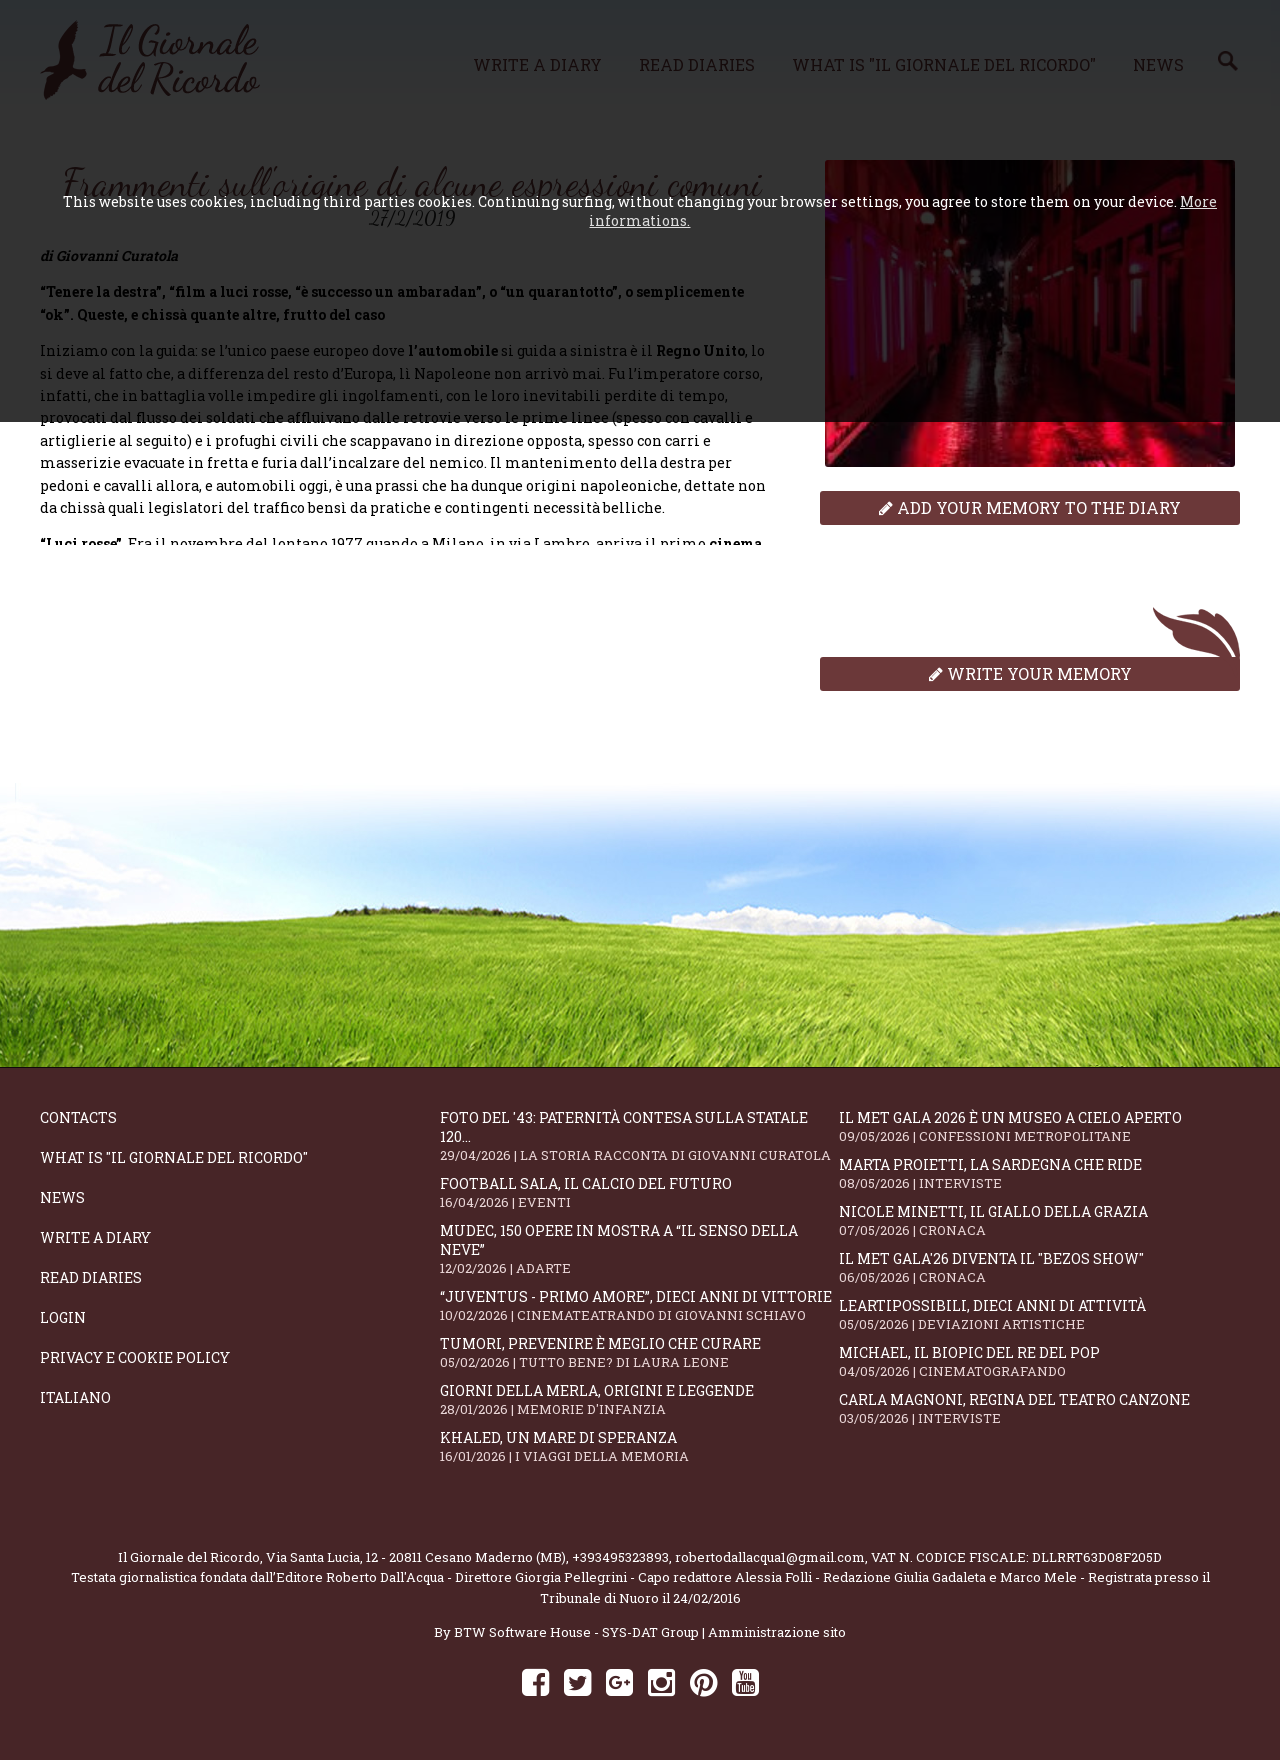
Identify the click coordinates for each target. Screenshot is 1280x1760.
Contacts (78, 1117)
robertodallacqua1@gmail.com (770, 1557)
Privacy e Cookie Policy (135, 1357)
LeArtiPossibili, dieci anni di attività (1039, 1314)
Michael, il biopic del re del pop (1039, 1361)
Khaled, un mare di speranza (640, 1446)
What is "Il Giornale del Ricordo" (174, 1157)
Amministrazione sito (777, 1632)
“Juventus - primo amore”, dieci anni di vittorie (640, 1305)
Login (63, 1317)
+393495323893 (620, 1557)
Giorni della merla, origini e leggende (640, 1399)
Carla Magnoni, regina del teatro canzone (1039, 1408)
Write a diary (95, 1237)
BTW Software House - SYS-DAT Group (576, 1632)
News (62, 1197)
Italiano (75, 1397)
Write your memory (1030, 673)
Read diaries (91, 1277)
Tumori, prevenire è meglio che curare (640, 1352)
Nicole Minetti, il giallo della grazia (1039, 1220)
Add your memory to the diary (1030, 507)
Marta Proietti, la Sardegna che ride (1039, 1173)
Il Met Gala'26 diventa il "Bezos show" (1039, 1267)
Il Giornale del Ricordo (189, 1557)
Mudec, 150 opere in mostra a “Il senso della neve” (640, 1249)
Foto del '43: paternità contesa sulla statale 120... (640, 1136)
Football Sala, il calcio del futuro (640, 1192)
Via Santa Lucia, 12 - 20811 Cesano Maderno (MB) (416, 1557)
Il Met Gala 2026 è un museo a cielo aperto (1039, 1126)
